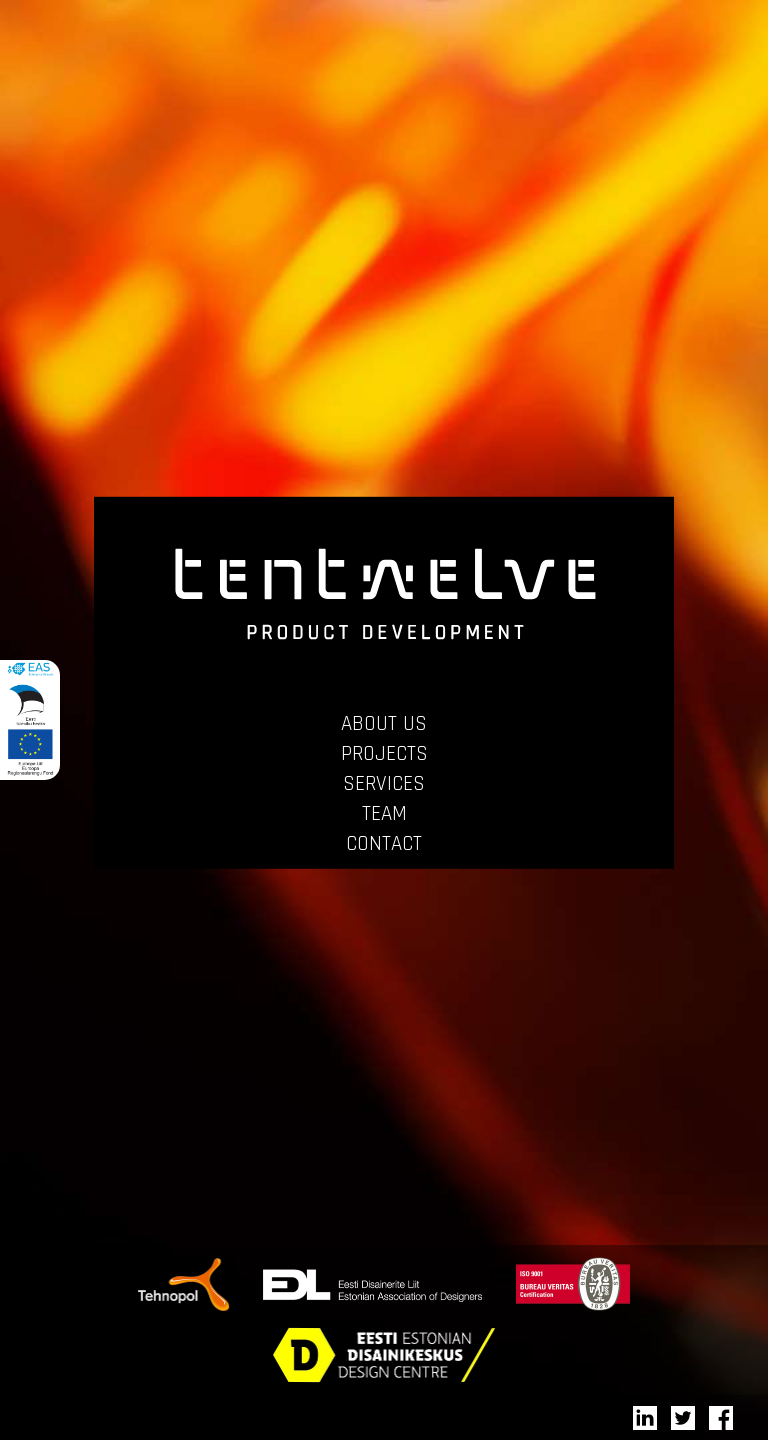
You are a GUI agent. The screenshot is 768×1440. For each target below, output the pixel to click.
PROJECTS (384, 753)
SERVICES (384, 783)
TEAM (384, 813)
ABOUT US (384, 723)
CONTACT (384, 843)
